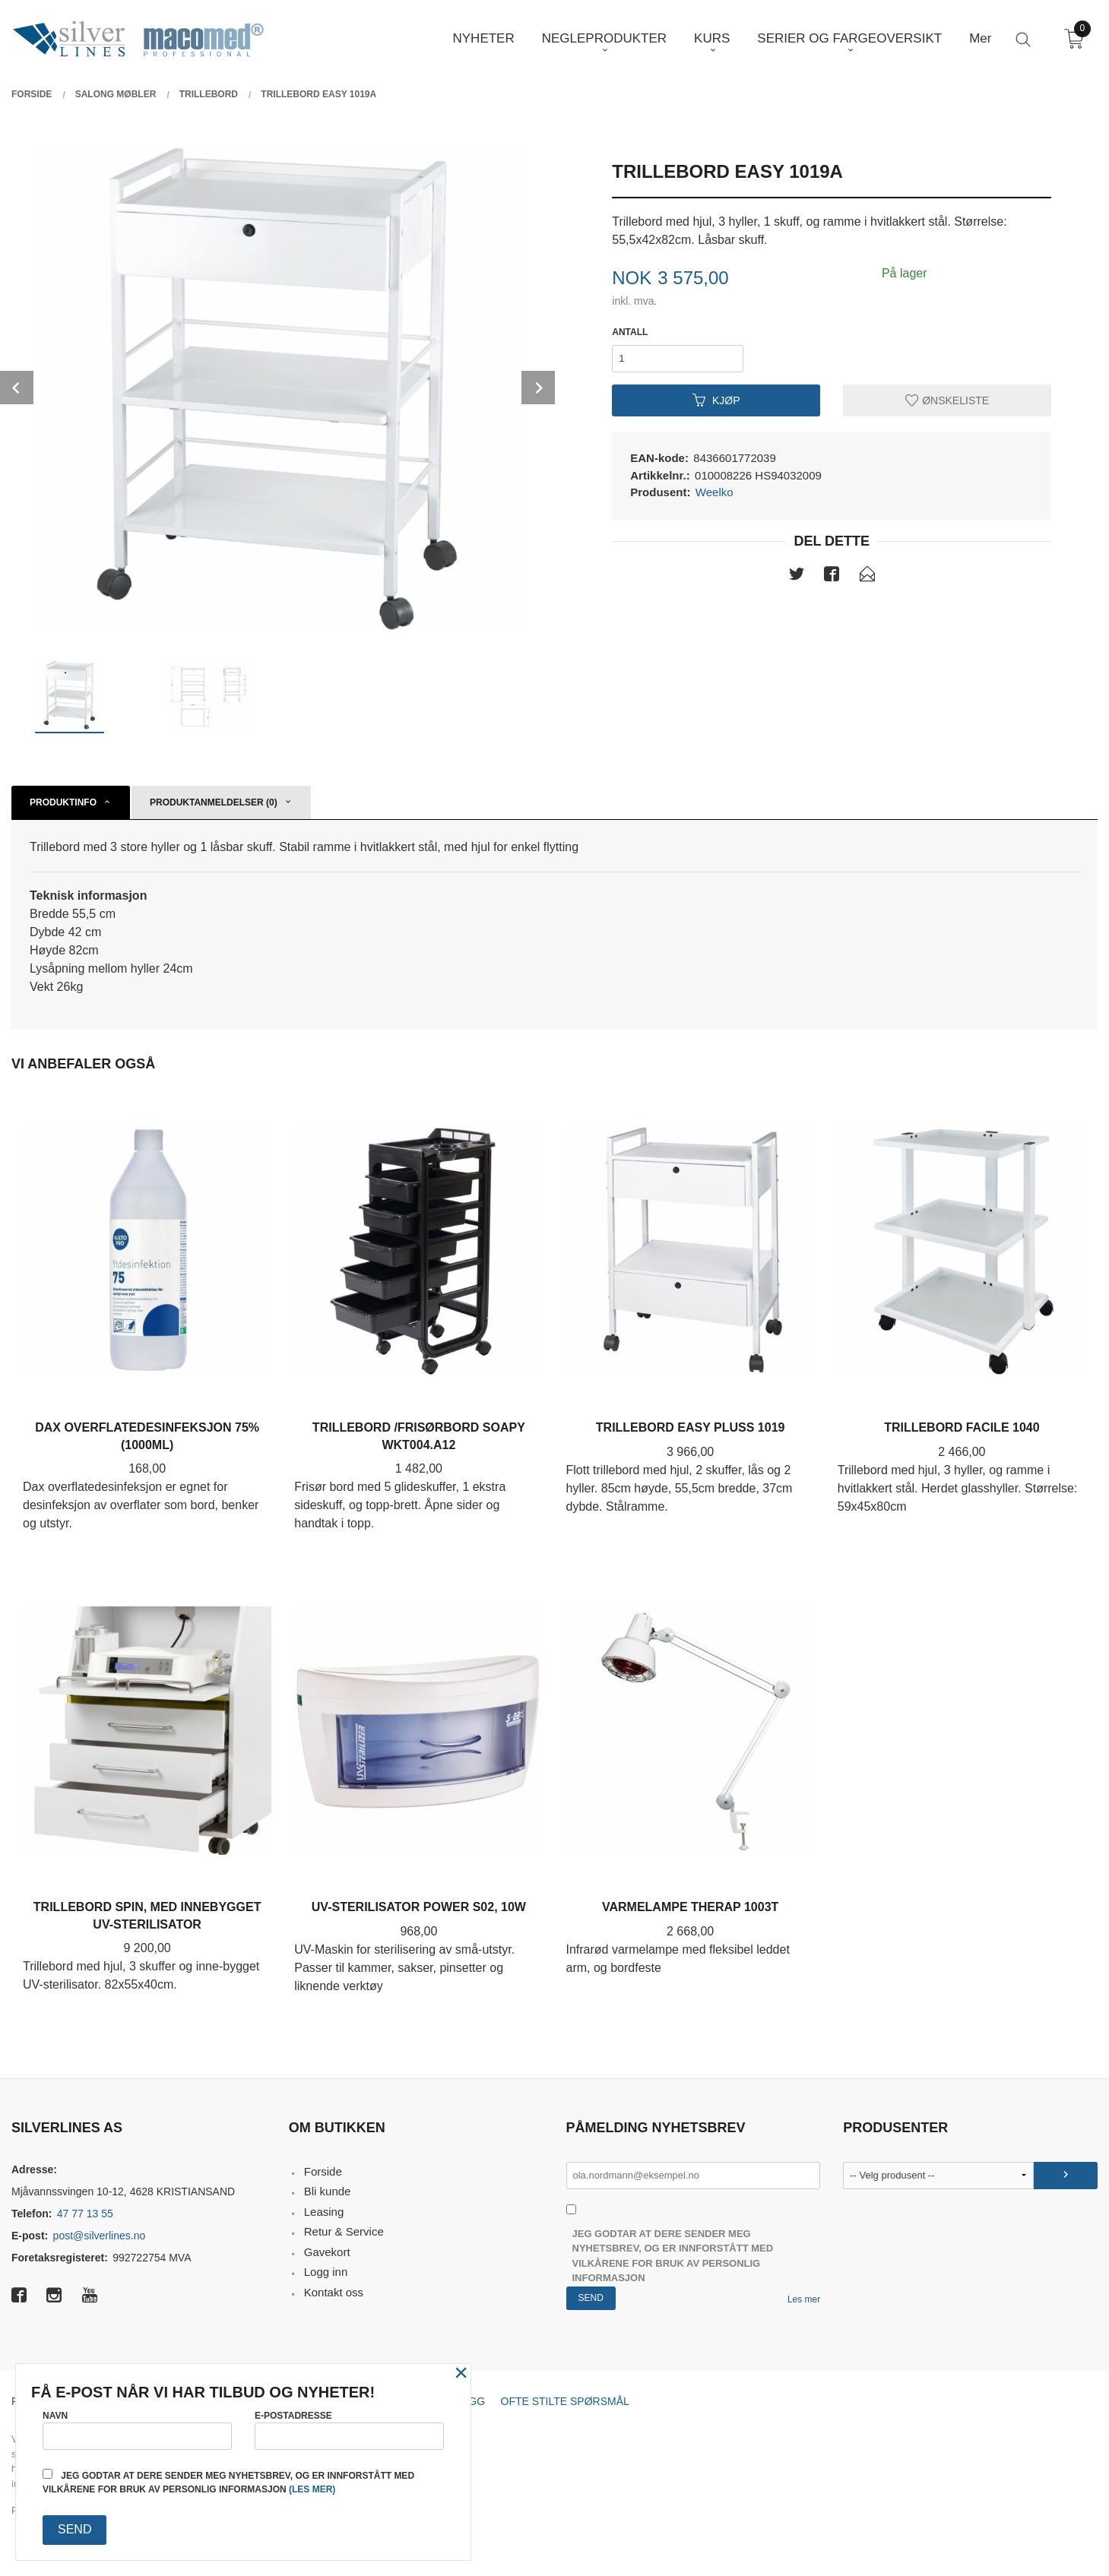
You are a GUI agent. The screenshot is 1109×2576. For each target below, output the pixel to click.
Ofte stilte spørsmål (565, 2401)
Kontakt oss (333, 2292)
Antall (630, 332)
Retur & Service (344, 2231)
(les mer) (312, 2489)
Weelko (715, 492)
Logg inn (326, 2271)
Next (538, 387)
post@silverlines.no (99, 2235)
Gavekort (327, 2251)
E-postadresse (349, 2430)
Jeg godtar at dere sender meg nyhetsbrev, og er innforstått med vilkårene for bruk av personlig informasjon (673, 2256)
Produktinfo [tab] (63, 802)
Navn (137, 2430)
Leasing (324, 2211)
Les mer (803, 2299)
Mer (980, 38)
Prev (16, 387)
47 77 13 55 (85, 2213)
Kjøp (716, 400)
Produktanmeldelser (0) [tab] (213, 802)
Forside (323, 2171)
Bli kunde (327, 2191)
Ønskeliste (947, 400)
